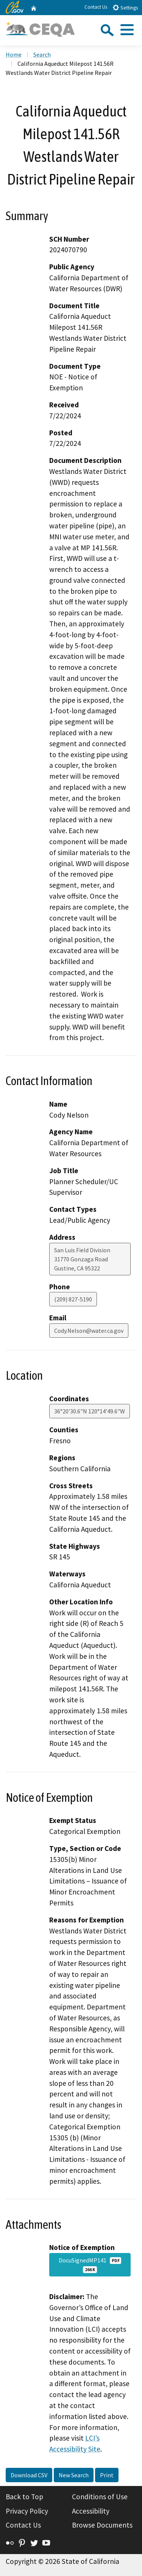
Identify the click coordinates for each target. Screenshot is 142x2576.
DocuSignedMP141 (90, 2264)
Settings (125, 7)
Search (42, 54)
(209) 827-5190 (73, 1299)
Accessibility (90, 2510)
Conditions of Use (100, 2496)
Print (107, 2475)
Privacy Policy (27, 2510)
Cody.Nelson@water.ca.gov (88, 1330)
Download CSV (29, 2475)
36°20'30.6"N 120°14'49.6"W (89, 1411)
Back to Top (24, 2496)
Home (14, 54)
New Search (74, 2475)
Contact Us (95, 7)
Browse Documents (102, 2524)
